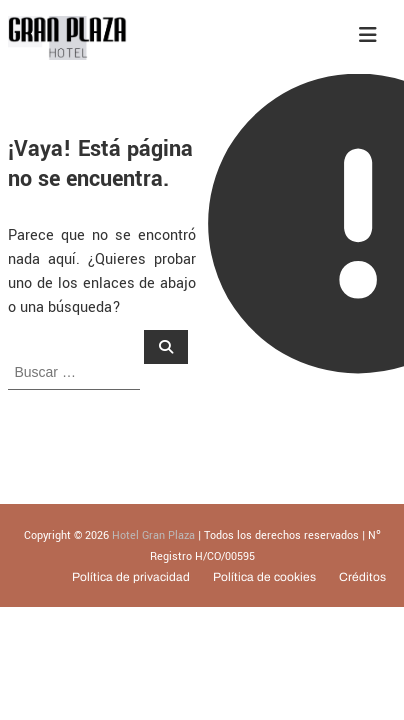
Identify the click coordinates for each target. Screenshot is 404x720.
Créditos (362, 577)
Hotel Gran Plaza (153, 535)
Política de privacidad (131, 577)
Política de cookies (264, 577)
